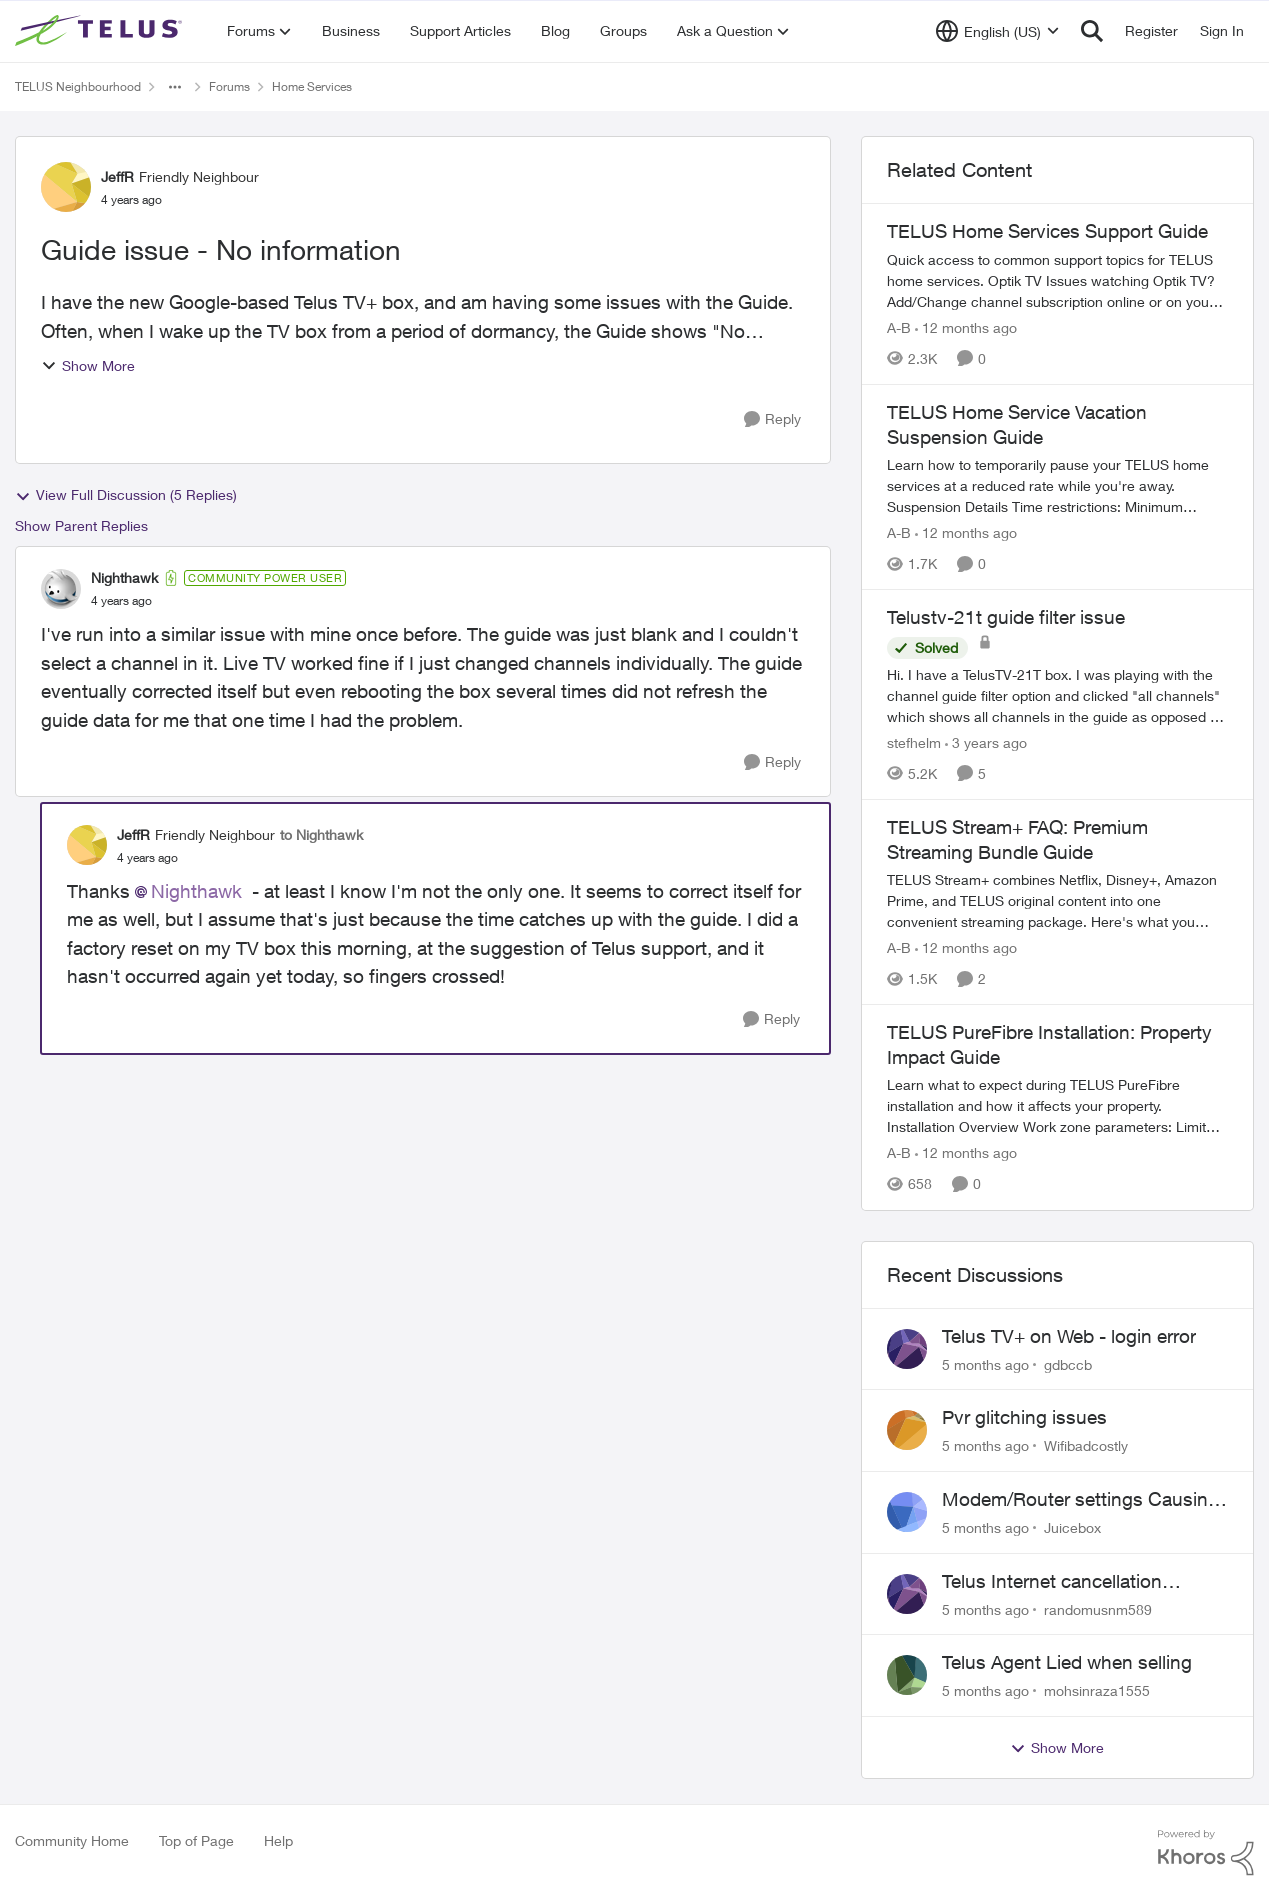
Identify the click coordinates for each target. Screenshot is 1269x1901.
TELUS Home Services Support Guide (1047, 231)
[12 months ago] (966, 327)
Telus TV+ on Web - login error (1069, 1336)
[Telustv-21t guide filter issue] (1057, 695)
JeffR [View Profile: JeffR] (117, 176)
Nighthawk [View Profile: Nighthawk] (124, 577)
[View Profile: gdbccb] (907, 1349)
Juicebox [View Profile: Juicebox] (1072, 1527)
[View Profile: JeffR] (66, 187)
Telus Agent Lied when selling (1067, 1662)
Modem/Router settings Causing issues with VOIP (1080, 1500)
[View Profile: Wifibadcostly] (907, 1430)
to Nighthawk (321, 834)
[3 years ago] (986, 742)
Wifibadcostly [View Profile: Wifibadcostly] (1086, 1445)
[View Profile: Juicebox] (907, 1512)
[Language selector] (997, 31)
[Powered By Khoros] (1206, 1853)
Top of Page (196, 1840)
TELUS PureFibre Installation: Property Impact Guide (1049, 1044)
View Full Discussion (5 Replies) (126, 495)
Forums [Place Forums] (229, 86)
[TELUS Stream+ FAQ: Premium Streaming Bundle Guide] (1057, 900)
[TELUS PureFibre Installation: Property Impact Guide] (1057, 1106)
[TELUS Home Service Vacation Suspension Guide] (1057, 485)
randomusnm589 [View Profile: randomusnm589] (1098, 1608)
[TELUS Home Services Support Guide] (1057, 280)
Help (278, 1840)
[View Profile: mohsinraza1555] (907, 1675)
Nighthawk (196, 891)
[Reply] (772, 419)
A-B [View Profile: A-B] (899, 327)
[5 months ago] (985, 1363)
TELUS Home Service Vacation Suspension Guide (1017, 424)
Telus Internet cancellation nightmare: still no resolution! (1064, 1582)
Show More (88, 365)
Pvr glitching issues (1024, 1417)
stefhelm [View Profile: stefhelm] (914, 742)
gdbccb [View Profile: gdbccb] (1068, 1363)
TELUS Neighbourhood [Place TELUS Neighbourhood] (78, 86)
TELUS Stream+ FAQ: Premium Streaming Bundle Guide (1017, 839)
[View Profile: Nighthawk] (61, 589)
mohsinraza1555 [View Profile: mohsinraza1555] (1097, 1690)
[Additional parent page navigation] (175, 87)
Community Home (72, 1840)
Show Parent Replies (81, 525)
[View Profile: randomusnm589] (907, 1594)
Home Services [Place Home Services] (312, 86)
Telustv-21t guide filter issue (1006, 617)
